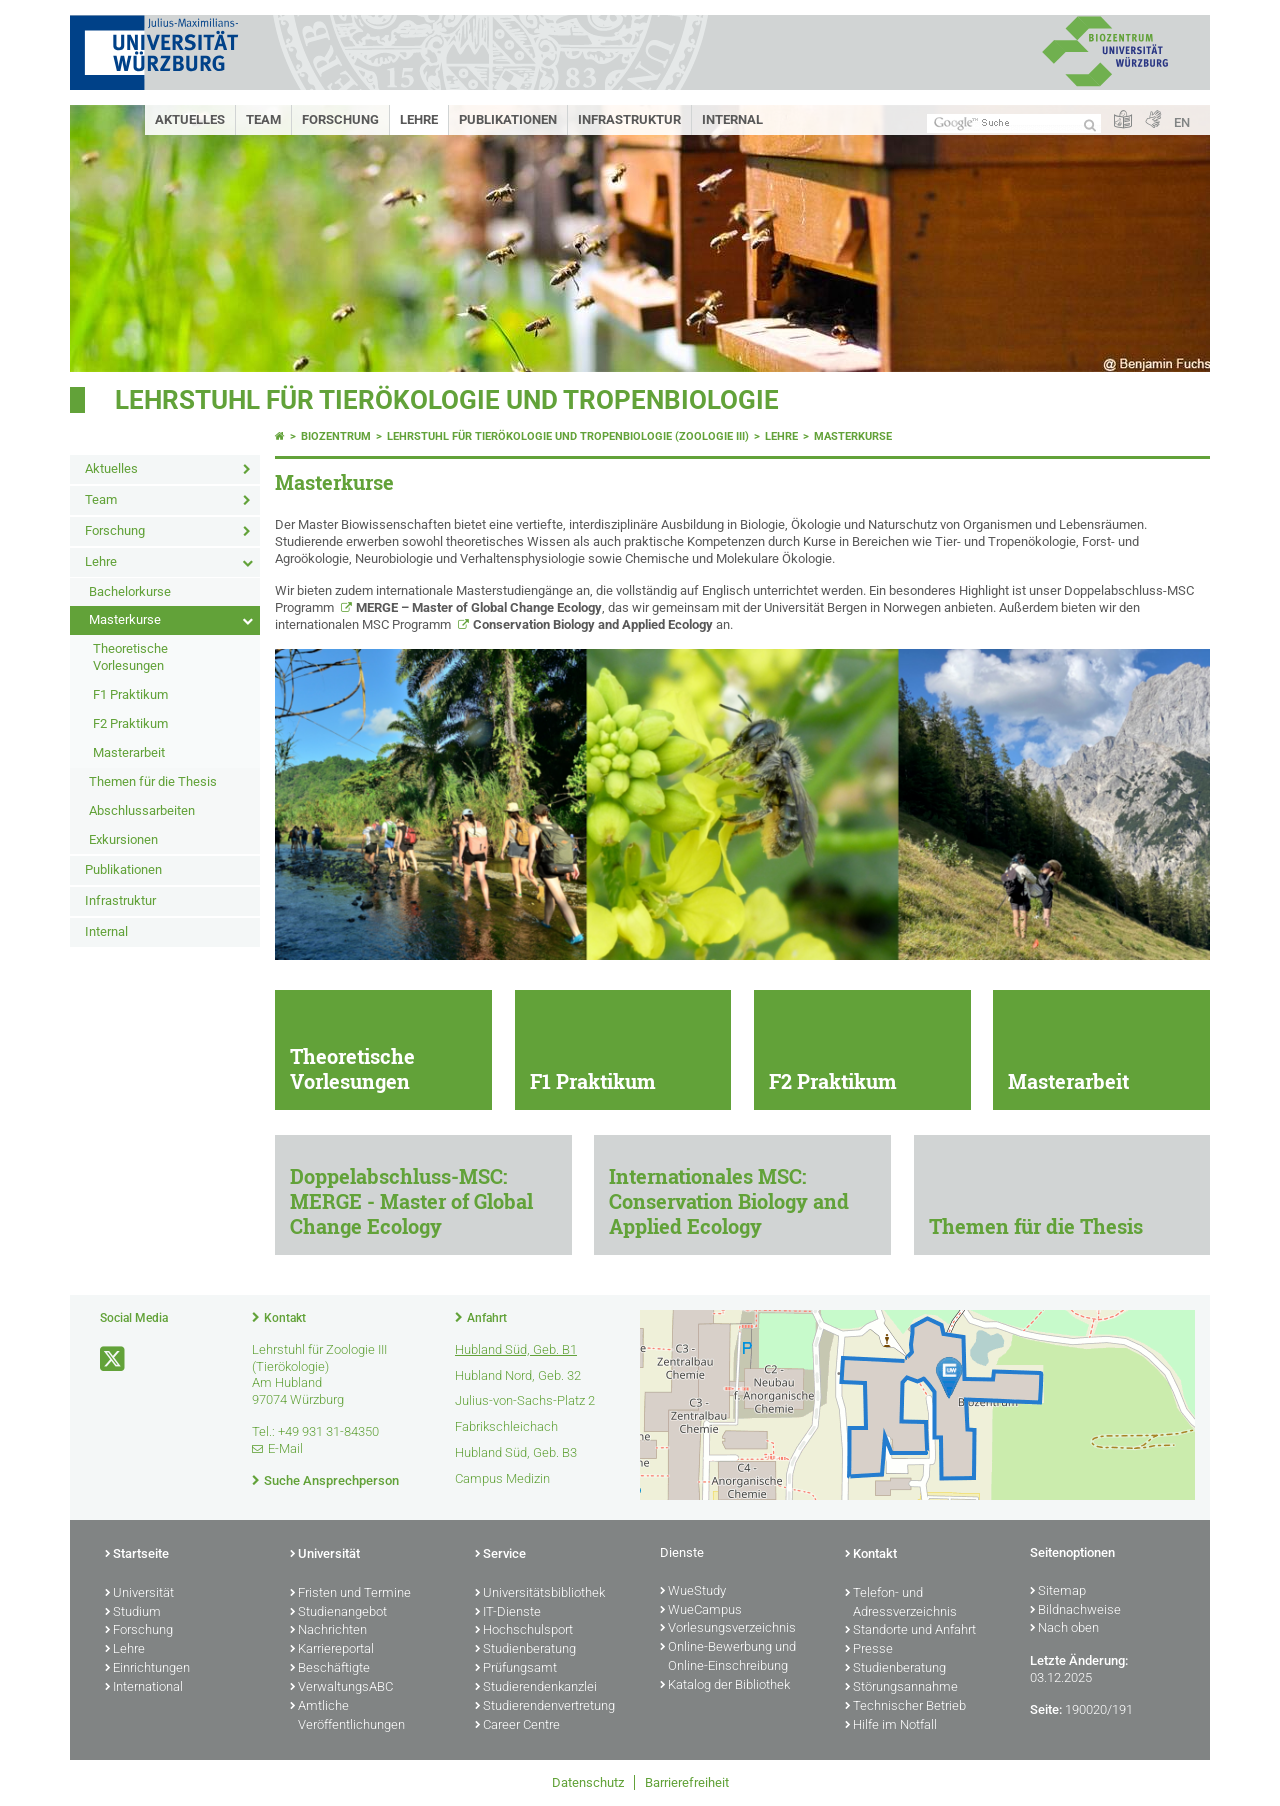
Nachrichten (328, 1631)
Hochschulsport (524, 1631)
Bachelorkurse (130, 591)
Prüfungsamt (516, 1669)
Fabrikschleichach (506, 1426)
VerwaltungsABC (341, 1688)
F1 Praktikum (130, 694)
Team (263, 119)
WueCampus (701, 1611)
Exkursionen (123, 839)
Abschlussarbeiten (142, 810)
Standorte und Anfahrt (910, 1631)
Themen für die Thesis (153, 781)
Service (500, 1555)
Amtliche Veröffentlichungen (347, 1716)
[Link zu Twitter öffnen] (114, 1359)
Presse (869, 1650)
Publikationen (508, 119)
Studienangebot (338, 1613)
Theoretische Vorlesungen (130, 657)
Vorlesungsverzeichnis (728, 1629)
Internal (732, 119)
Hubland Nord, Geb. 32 (518, 1375)
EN (1182, 122)
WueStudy (693, 1592)
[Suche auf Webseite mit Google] (1014, 123)
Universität (139, 1594)
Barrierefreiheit (687, 1782)
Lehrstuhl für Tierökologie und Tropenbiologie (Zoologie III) (568, 436)
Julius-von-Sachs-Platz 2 (525, 1400)
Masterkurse (125, 619)
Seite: (1046, 1709)
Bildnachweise (1075, 1611)
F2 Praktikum (130, 723)
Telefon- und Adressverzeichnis (901, 1603)
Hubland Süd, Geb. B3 (516, 1452)
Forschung (340, 119)
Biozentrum (336, 436)
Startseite (137, 1555)
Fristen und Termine (350, 1594)
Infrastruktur (629, 119)
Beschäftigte (330, 1669)
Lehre (419, 119)
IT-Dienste (508, 1613)
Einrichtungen (147, 1669)
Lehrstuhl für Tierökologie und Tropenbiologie (447, 400)
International (144, 1688)
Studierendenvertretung (545, 1707)
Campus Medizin (502, 1478)
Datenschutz (588, 1782)
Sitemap (1058, 1592)
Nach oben (1064, 1629)
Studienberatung (525, 1650)
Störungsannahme (901, 1688)
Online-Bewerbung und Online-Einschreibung (728, 1657)
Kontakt (285, 1318)
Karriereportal (332, 1650)
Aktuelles (190, 119)
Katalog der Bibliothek (725, 1686)
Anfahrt (487, 1318)
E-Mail (285, 1448)
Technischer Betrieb (905, 1707)
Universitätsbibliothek (540, 1594)
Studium (133, 1613)
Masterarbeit (129, 752)
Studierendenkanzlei (536, 1688)
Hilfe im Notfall (891, 1726)
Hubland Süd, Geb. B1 (516, 1349)
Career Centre (517, 1726)
